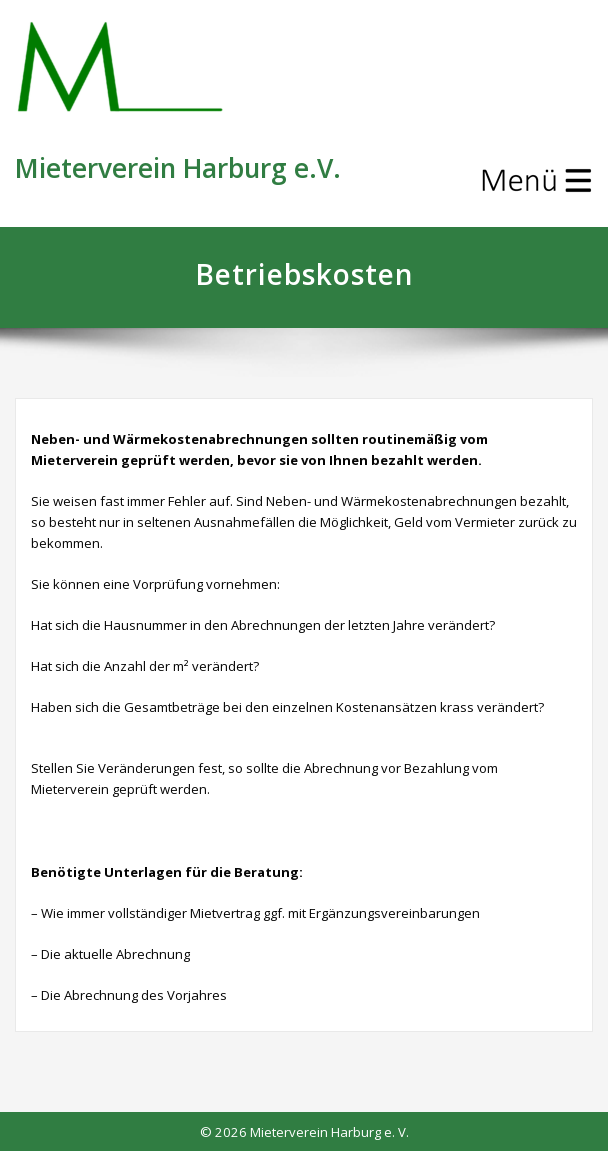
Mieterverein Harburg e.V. (178, 168)
